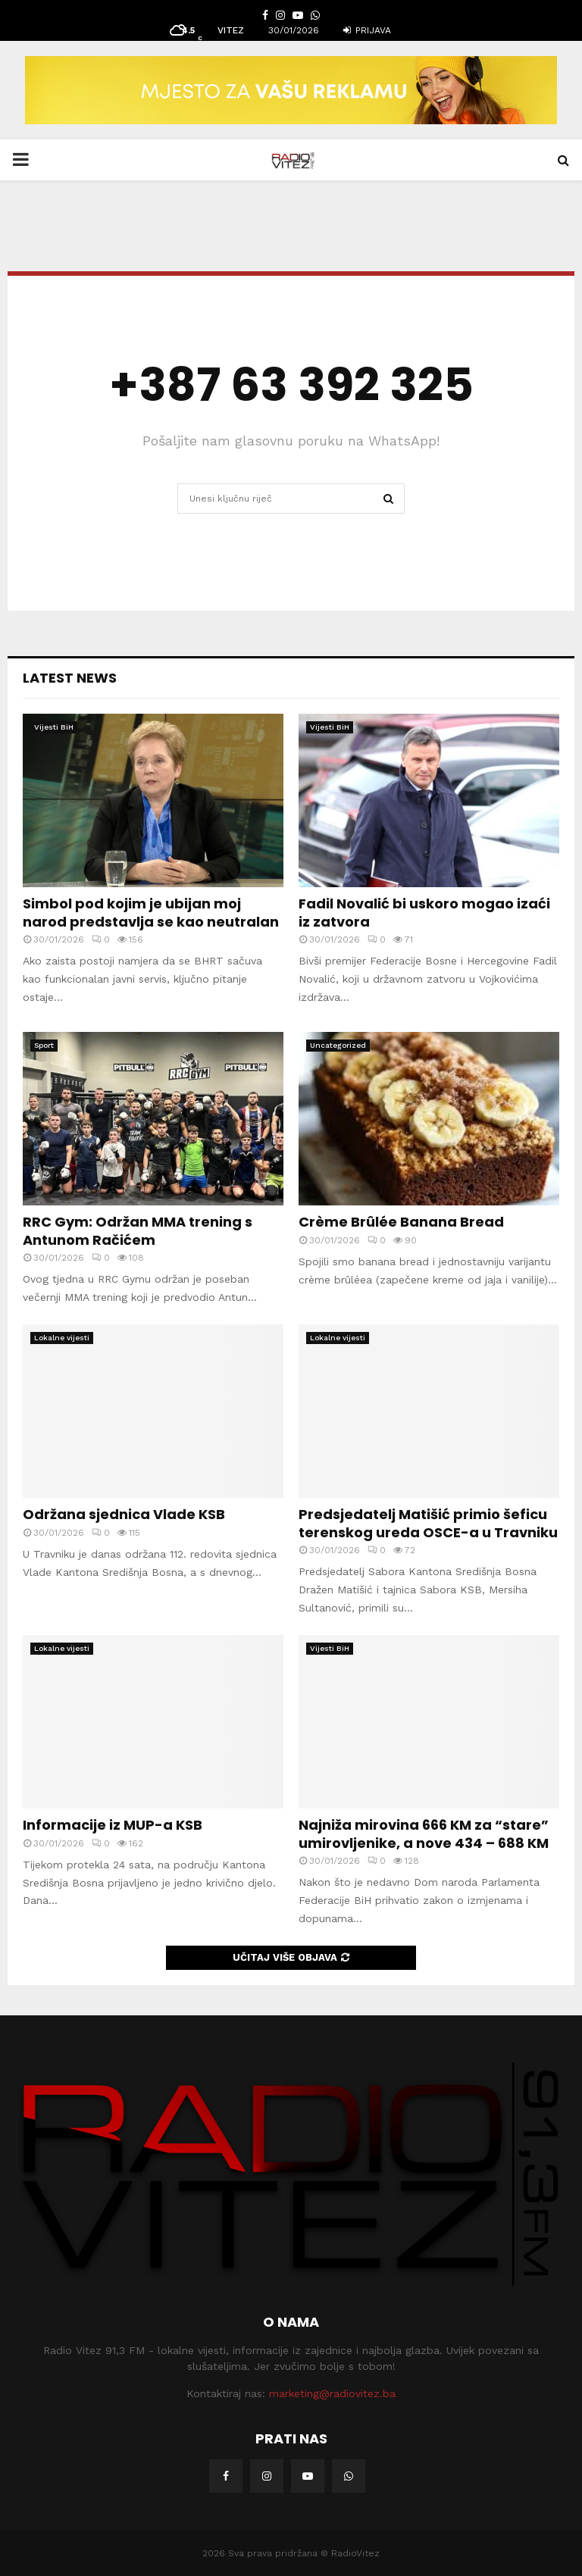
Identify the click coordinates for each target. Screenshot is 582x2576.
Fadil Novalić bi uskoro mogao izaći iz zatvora (424, 912)
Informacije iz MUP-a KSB (112, 1824)
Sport (44, 1045)
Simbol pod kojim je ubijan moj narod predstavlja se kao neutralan (151, 912)
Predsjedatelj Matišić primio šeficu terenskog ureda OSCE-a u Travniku (428, 1523)
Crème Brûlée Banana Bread (401, 1221)
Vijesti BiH (54, 727)
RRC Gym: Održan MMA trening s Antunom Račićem (137, 1230)
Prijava (367, 30)
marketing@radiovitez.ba (332, 2393)
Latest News (70, 677)
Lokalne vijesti (61, 1337)
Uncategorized (338, 1045)
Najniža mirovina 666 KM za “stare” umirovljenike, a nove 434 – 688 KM (424, 1833)
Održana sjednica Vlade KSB (124, 1514)
